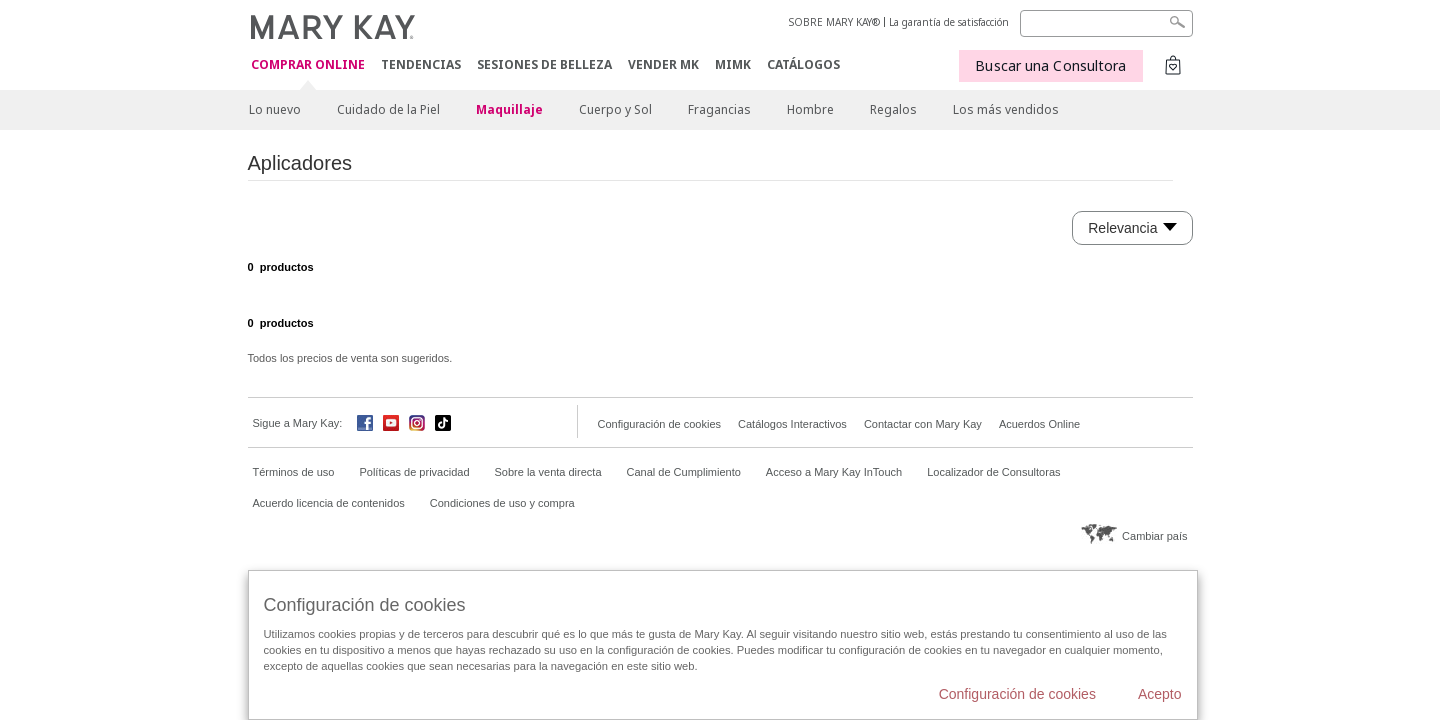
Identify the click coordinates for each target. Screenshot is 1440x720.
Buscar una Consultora (1050, 65)
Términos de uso (294, 472)
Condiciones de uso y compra (502, 503)
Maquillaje (509, 109)
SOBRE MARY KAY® (834, 22)
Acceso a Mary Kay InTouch (834, 472)
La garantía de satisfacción (949, 22)
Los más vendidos (1006, 109)
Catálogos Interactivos (792, 424)
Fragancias (719, 109)
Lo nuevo (275, 109)
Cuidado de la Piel (388, 109)
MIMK (733, 64)
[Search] (1106, 23)
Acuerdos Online (1039, 424)
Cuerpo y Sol (615, 109)
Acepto (1160, 694)
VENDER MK (663, 64)
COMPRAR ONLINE (308, 65)
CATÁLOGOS (803, 64)
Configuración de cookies (660, 424)
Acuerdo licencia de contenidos (329, 503)
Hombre (810, 109)
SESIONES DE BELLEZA (544, 64)
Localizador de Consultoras (993, 472)
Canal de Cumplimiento (684, 472)
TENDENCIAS (421, 64)
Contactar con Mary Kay (923, 424)
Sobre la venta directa (548, 472)
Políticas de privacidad (414, 472)
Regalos (893, 109)
